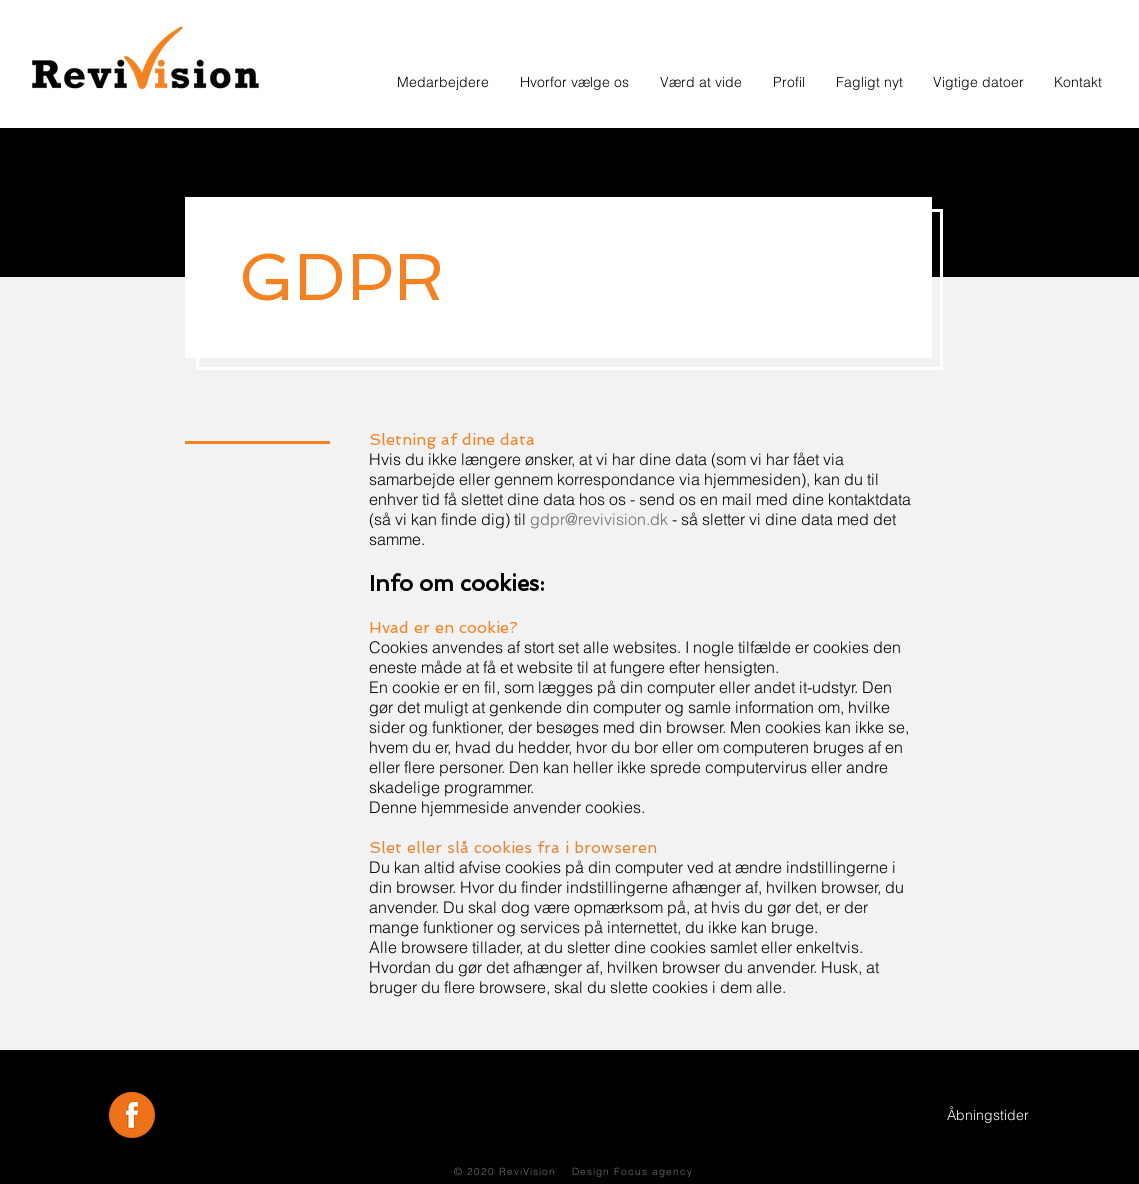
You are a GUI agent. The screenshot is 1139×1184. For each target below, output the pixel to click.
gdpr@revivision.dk (599, 519)
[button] (788, 82)
